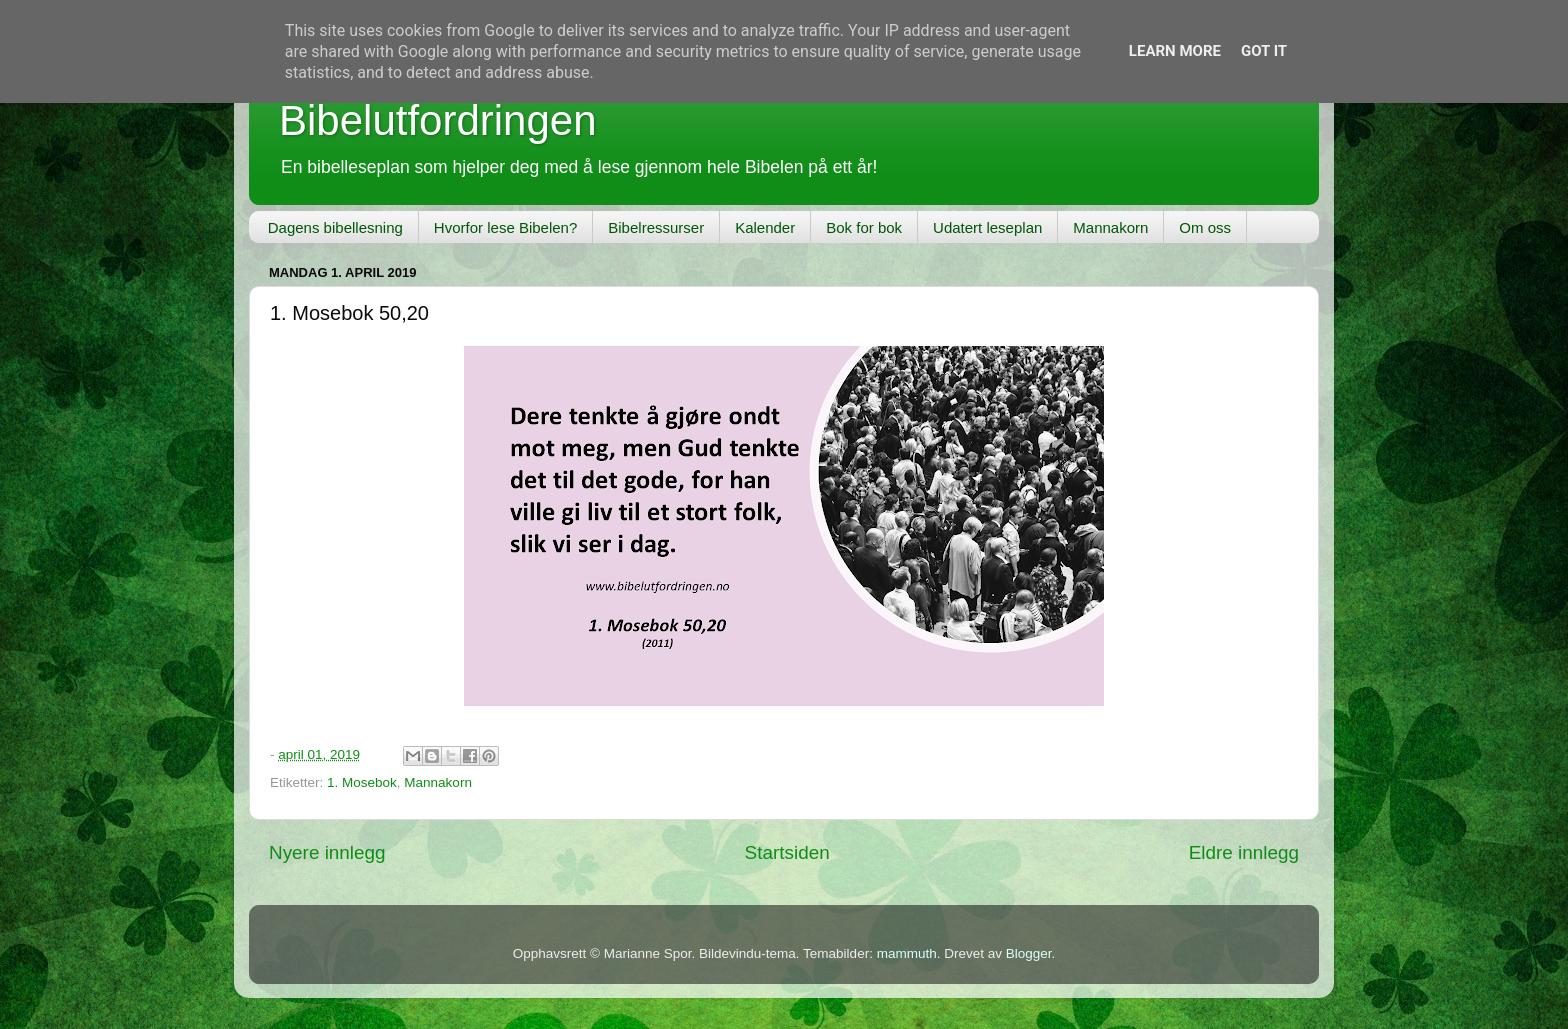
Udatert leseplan (987, 227)
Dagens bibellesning (335, 227)
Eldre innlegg (1244, 852)
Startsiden (787, 852)
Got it (1264, 51)
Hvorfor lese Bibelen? (505, 227)
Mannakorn (1110, 227)
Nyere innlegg (327, 852)
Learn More (1175, 51)
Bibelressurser (656, 227)
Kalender (765, 227)
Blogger (1029, 953)
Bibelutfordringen (438, 120)
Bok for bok (864, 227)
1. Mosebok (362, 782)
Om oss (1205, 227)
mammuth (907, 953)
